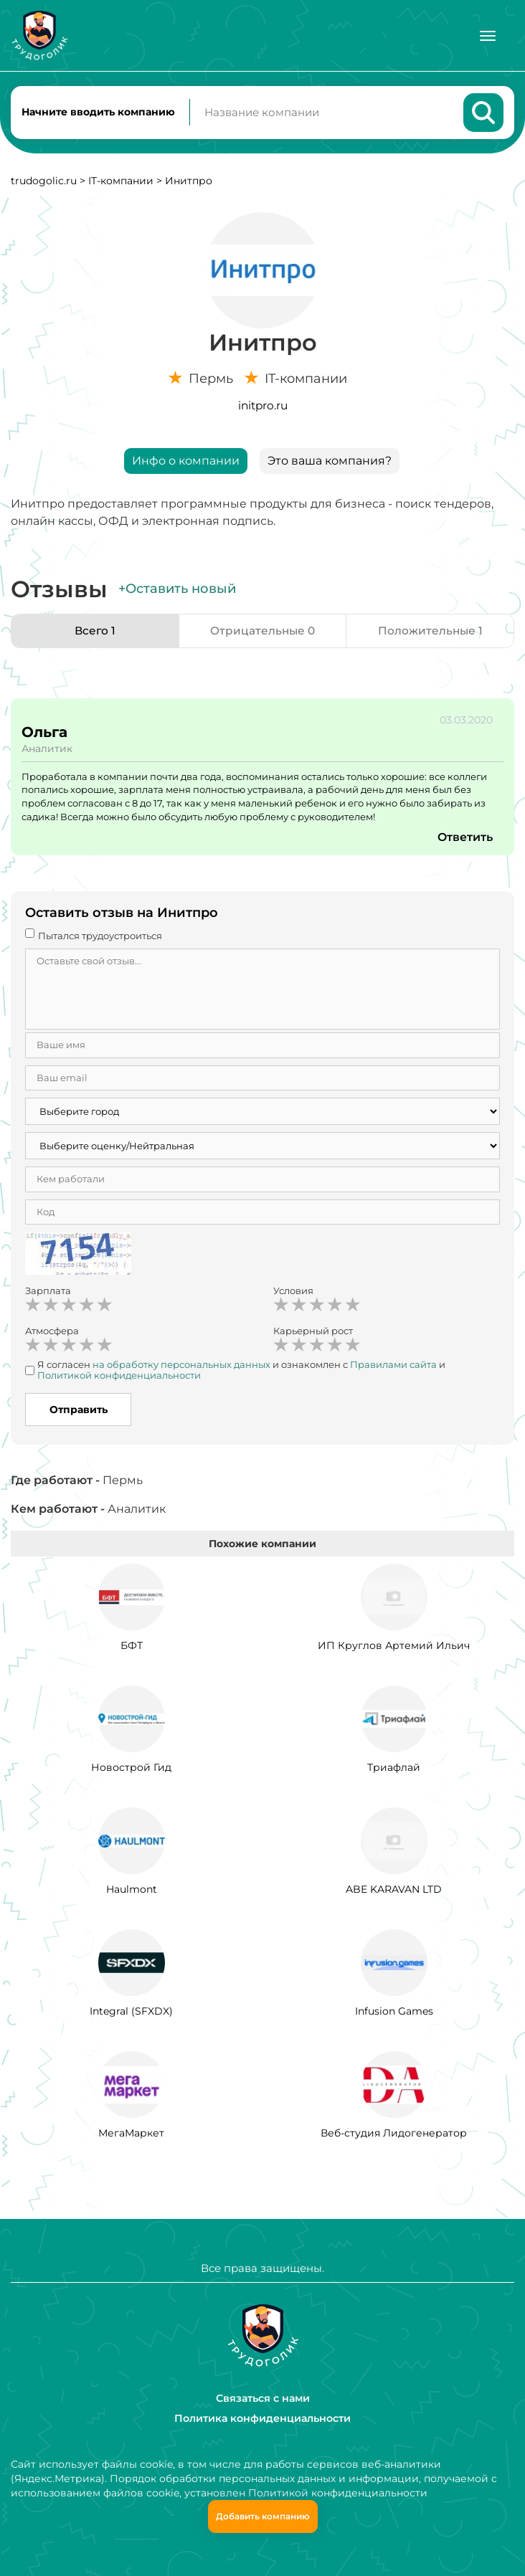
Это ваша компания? (330, 463)
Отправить (78, 1412)
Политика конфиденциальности (263, 2418)
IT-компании (120, 183)
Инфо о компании (186, 463)
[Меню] (487, 36)
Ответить (465, 840)
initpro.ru (263, 408)
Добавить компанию (263, 2516)
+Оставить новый (177, 591)
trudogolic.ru (44, 183)
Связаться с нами (263, 2398)
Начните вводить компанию (98, 113)
